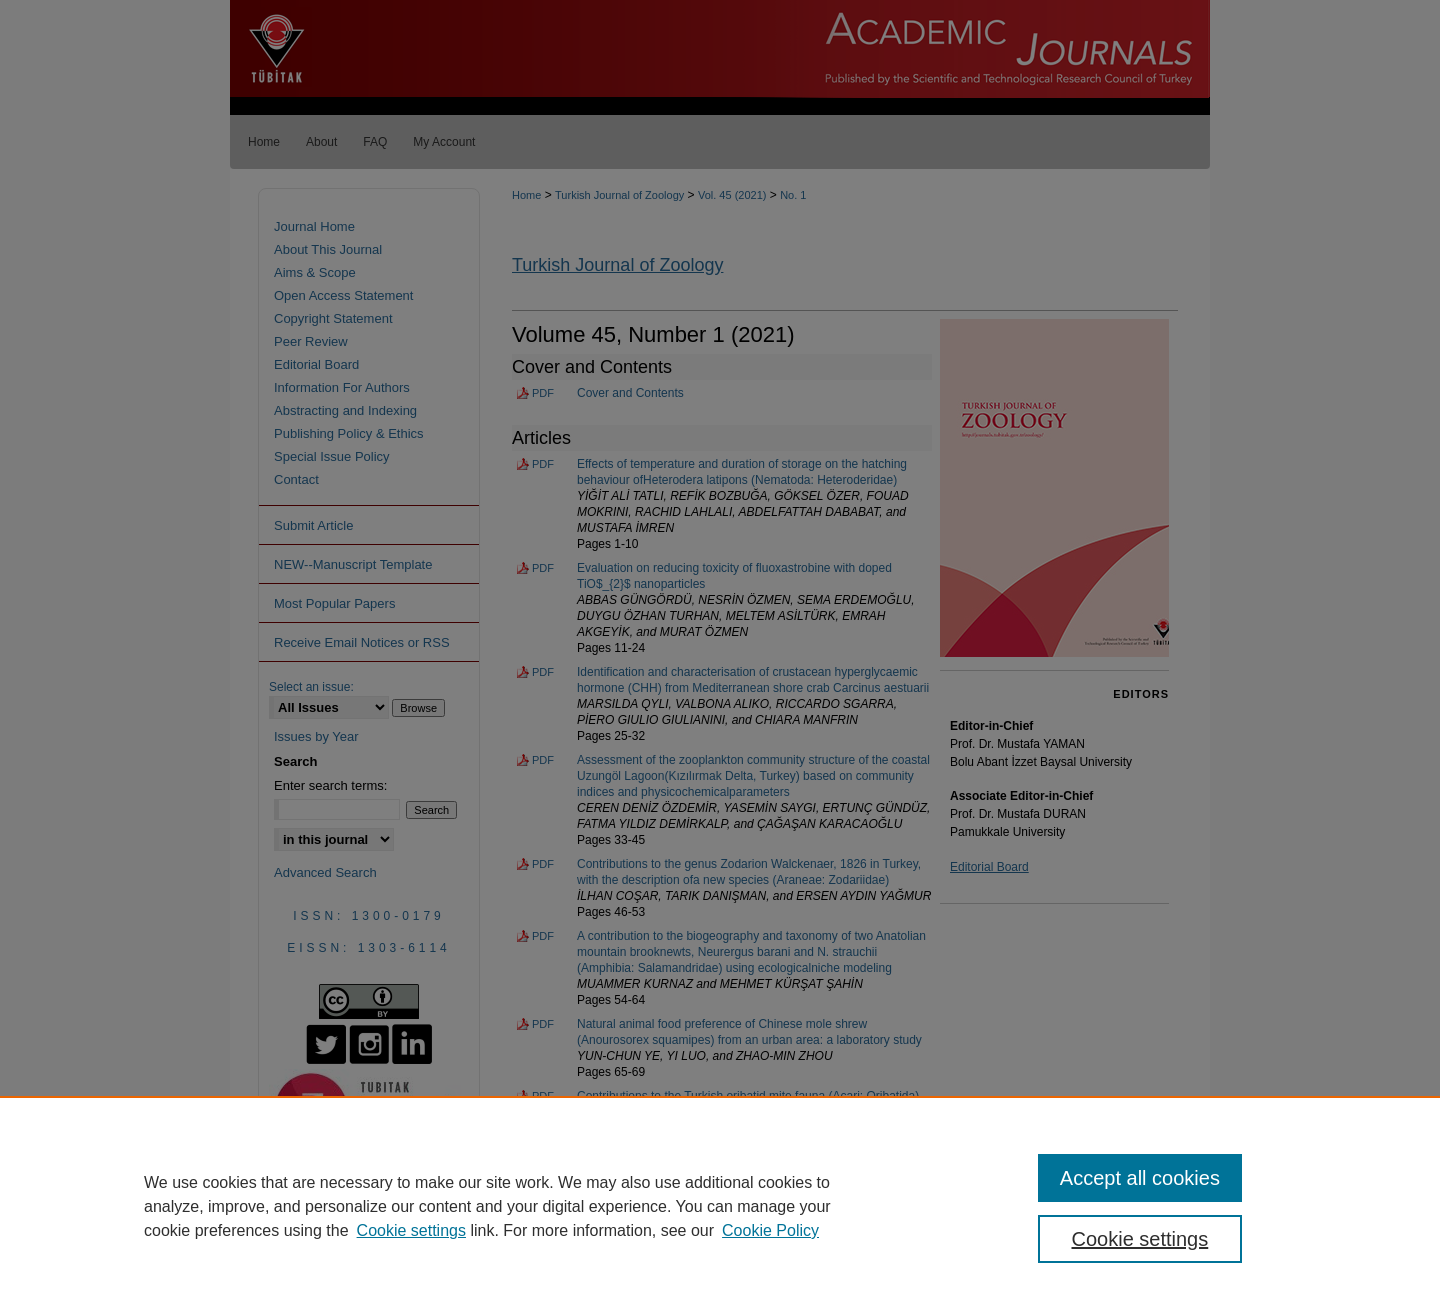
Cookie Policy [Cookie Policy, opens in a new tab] (770, 1230)
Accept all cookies (1140, 1178)
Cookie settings (411, 1230)
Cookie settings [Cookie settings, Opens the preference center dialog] (1140, 1239)
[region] (720, 1206)
